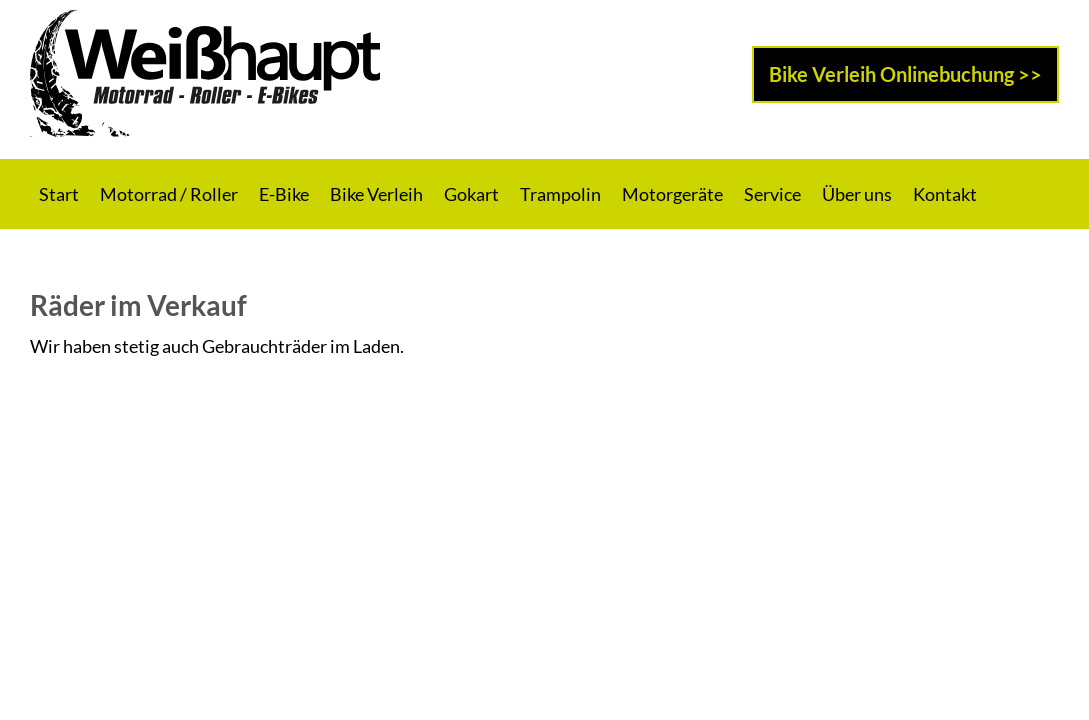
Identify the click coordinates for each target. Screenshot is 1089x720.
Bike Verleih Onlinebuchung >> (905, 74)
